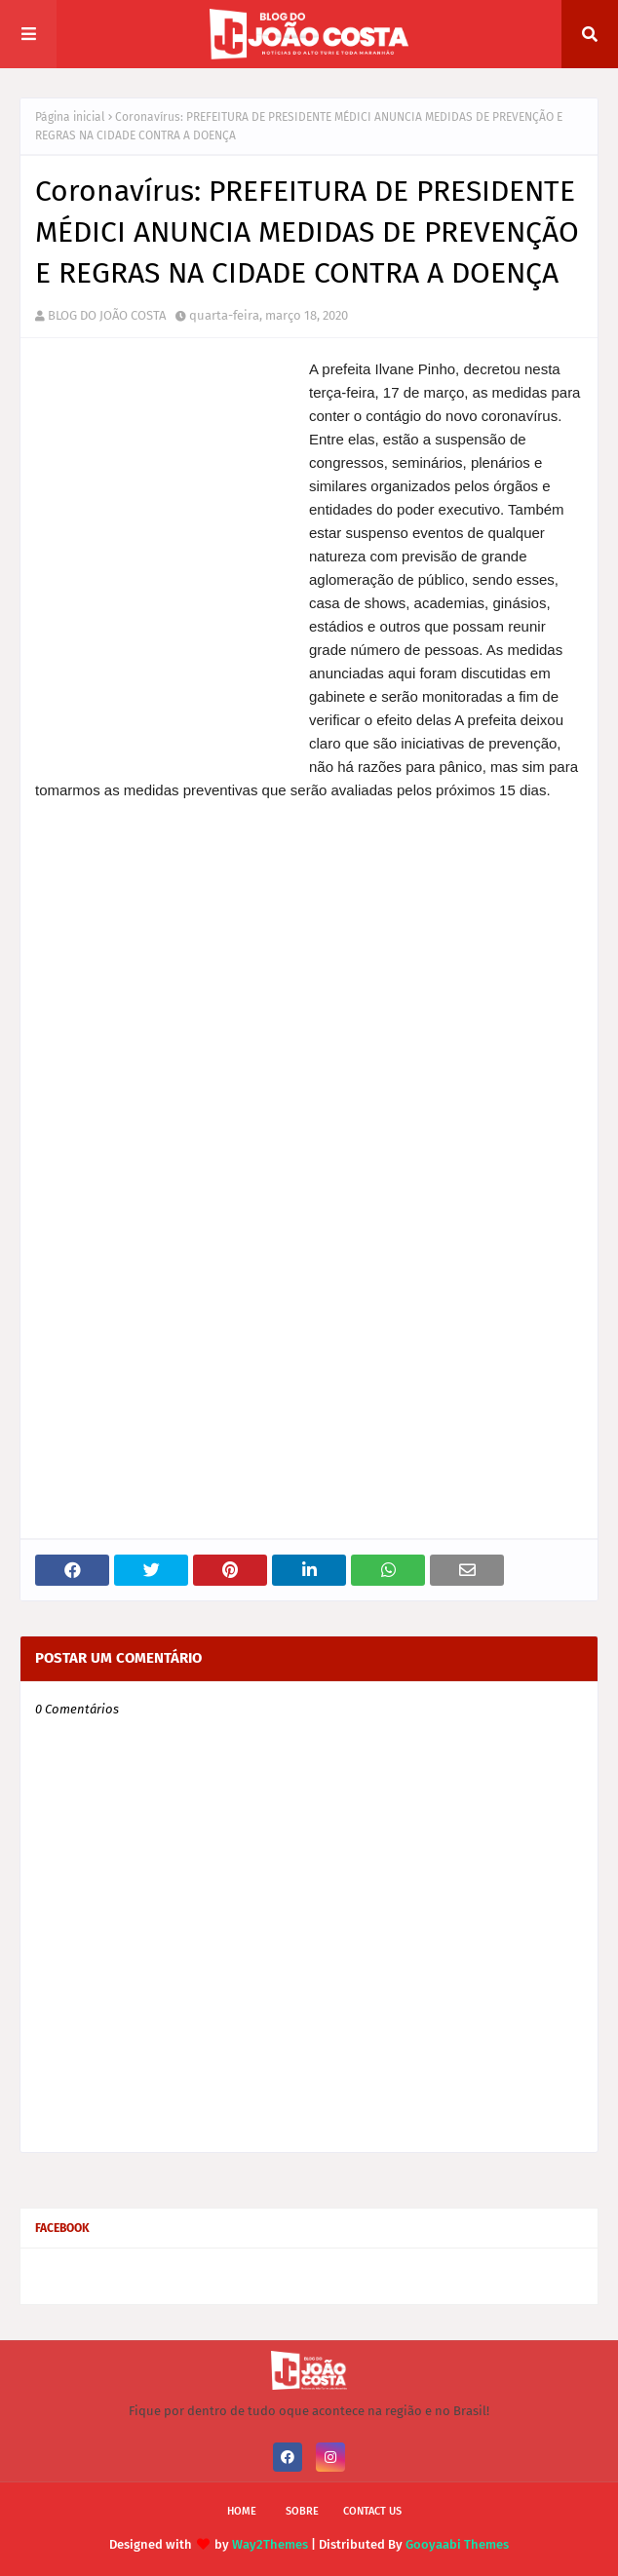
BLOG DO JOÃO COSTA (107, 315)
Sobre (302, 2511)
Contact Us (372, 2511)
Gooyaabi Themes (457, 2544)
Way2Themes (270, 2544)
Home (241, 2511)
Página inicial (70, 117)
